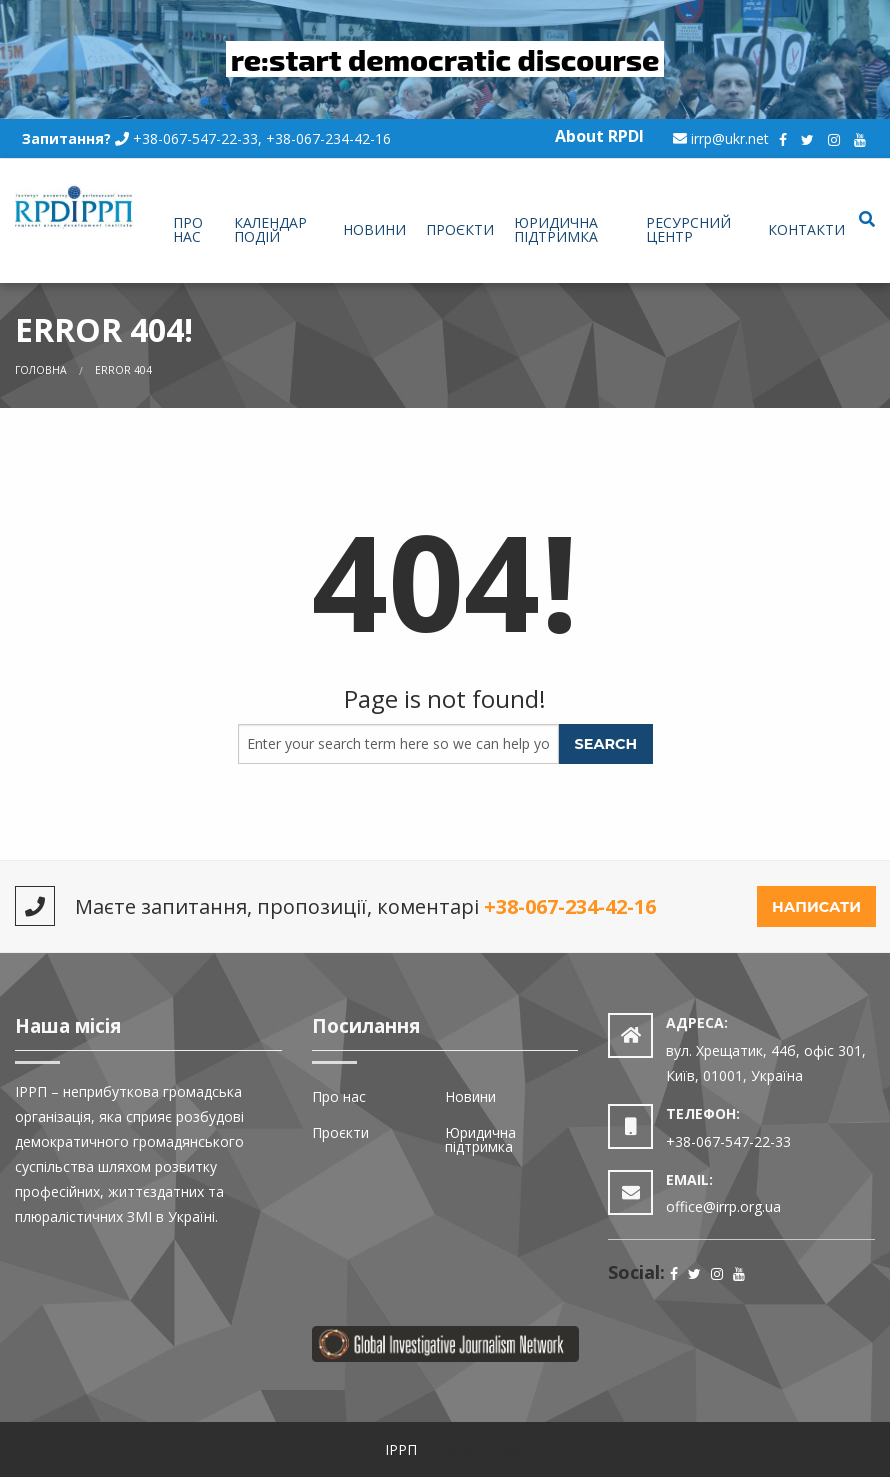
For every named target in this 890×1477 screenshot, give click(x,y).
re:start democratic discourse (445, 59)
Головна (41, 370)
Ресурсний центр (688, 229)
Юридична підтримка (556, 229)
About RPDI (599, 136)
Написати (816, 907)
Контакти (806, 229)
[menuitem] (193, 231)
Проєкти (460, 229)
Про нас (188, 229)
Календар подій (270, 229)
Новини (374, 229)
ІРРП (401, 1449)
